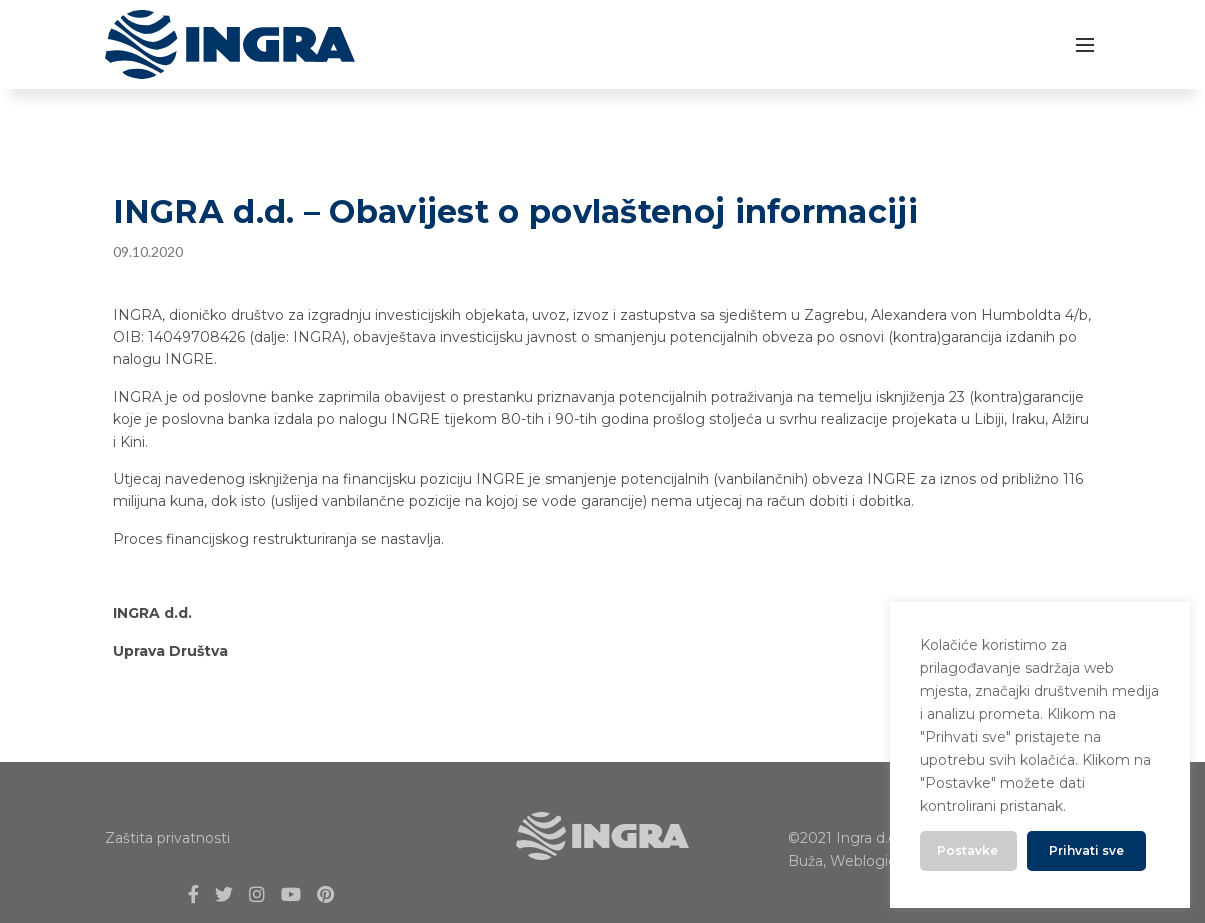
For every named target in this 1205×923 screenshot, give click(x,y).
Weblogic (863, 861)
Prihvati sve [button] (1086, 850)
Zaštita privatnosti (167, 838)
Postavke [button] (967, 850)
